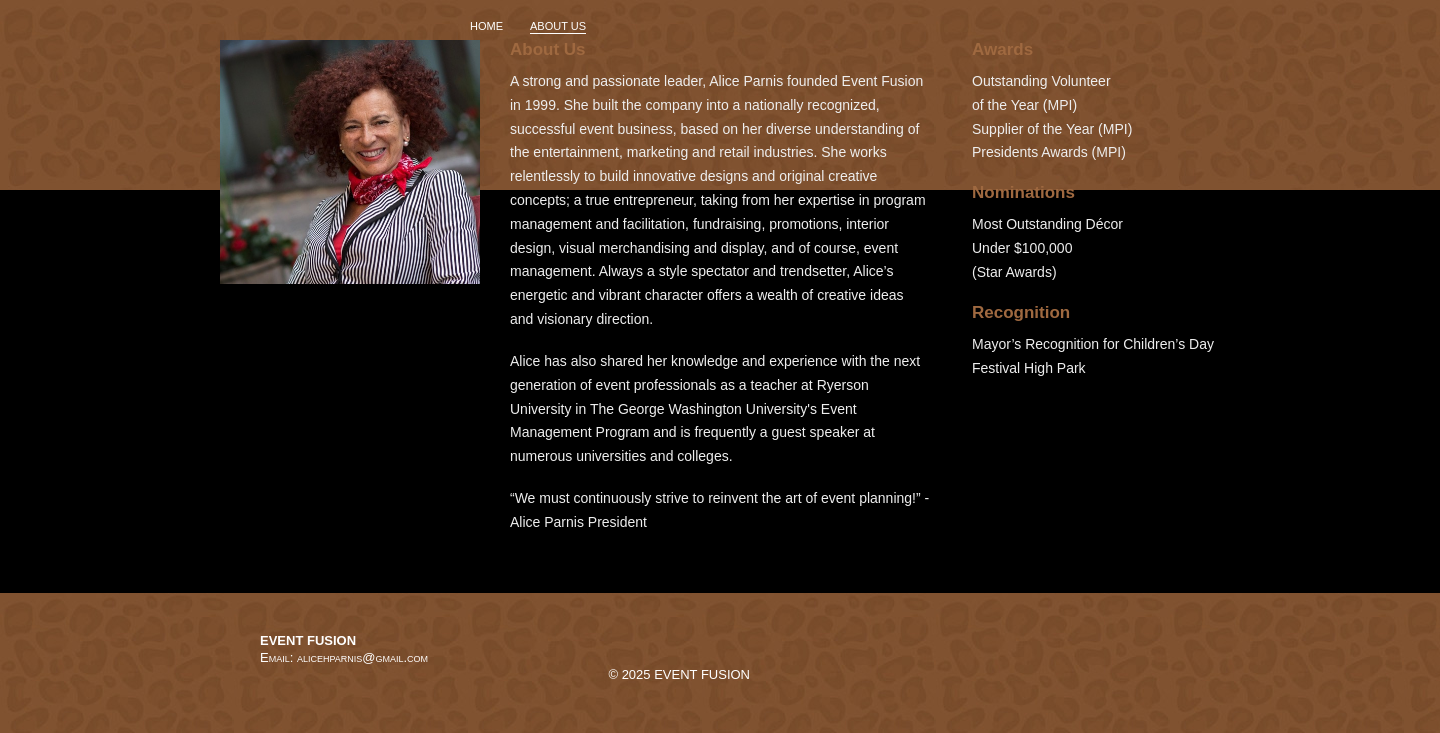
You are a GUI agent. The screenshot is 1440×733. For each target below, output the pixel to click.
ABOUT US (558, 26)
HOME (486, 26)
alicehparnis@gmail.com (362, 657)
